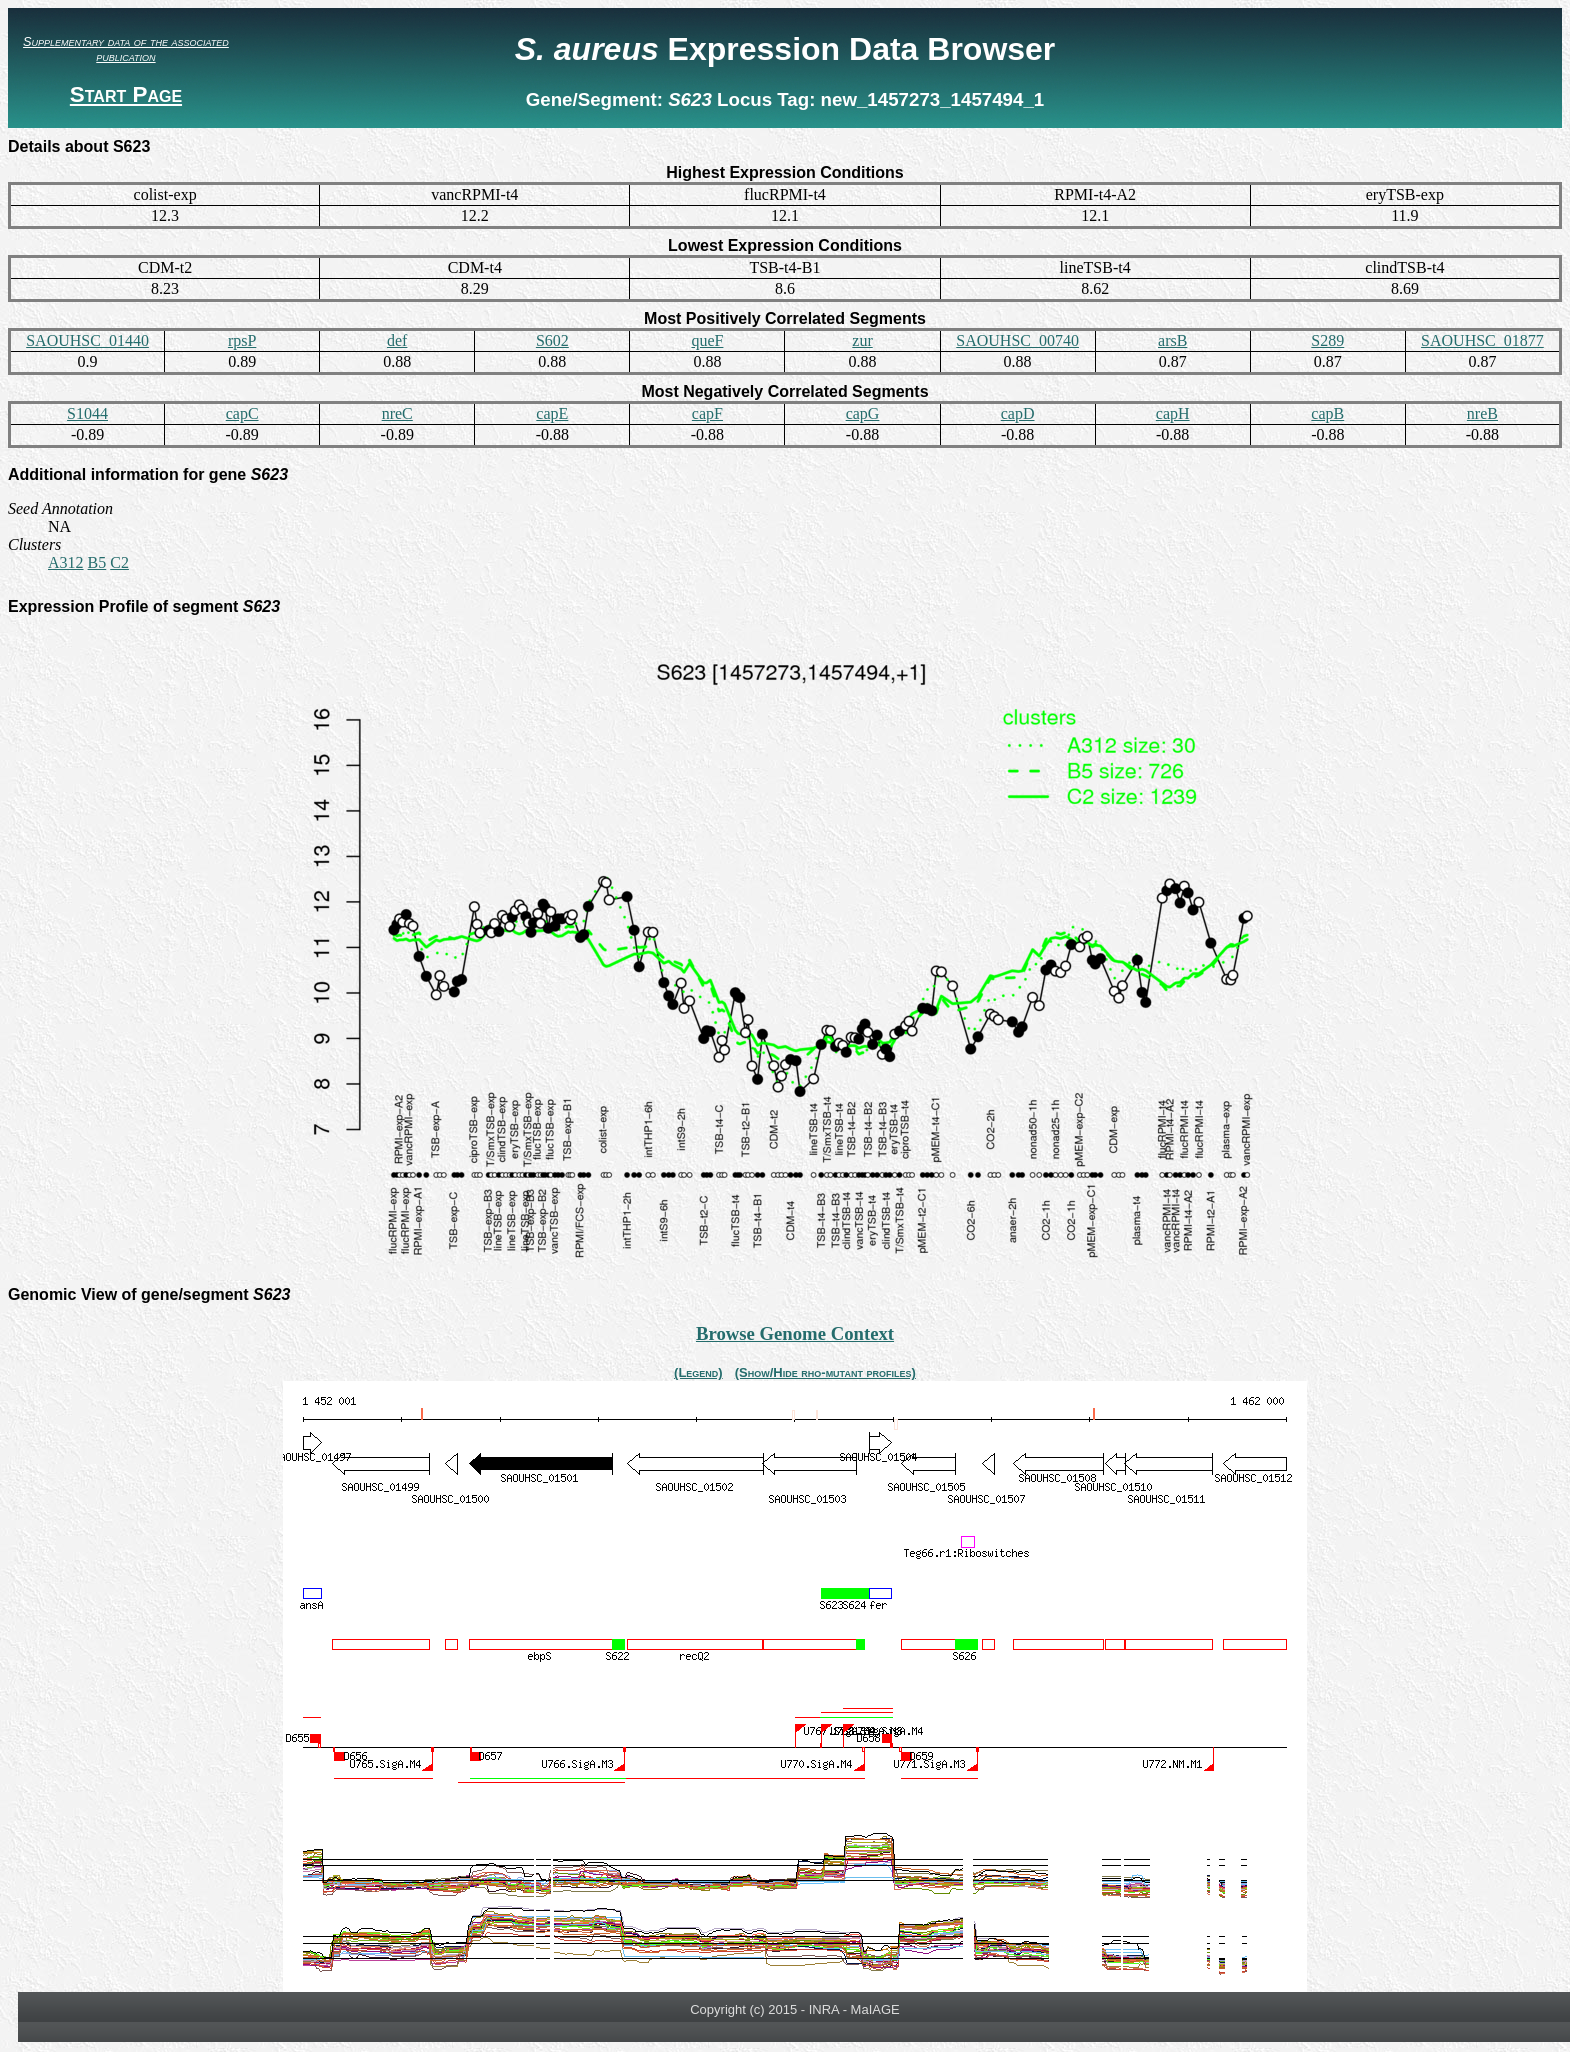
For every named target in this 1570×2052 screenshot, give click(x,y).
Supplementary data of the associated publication (126, 49)
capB (1327, 413)
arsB (1172, 340)
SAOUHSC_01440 (87, 340)
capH (1173, 413)
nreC (397, 413)
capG (863, 413)
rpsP (242, 340)
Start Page (126, 94)
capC (242, 413)
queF (707, 340)
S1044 (87, 413)
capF (707, 413)
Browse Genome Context (795, 1333)
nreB (1482, 413)
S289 (1327, 340)
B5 (97, 562)
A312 (66, 562)
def (397, 340)
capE (552, 413)
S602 (552, 340)
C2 (119, 562)
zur (862, 340)
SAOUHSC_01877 (1482, 340)
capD (1018, 413)
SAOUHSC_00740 (1017, 340)
